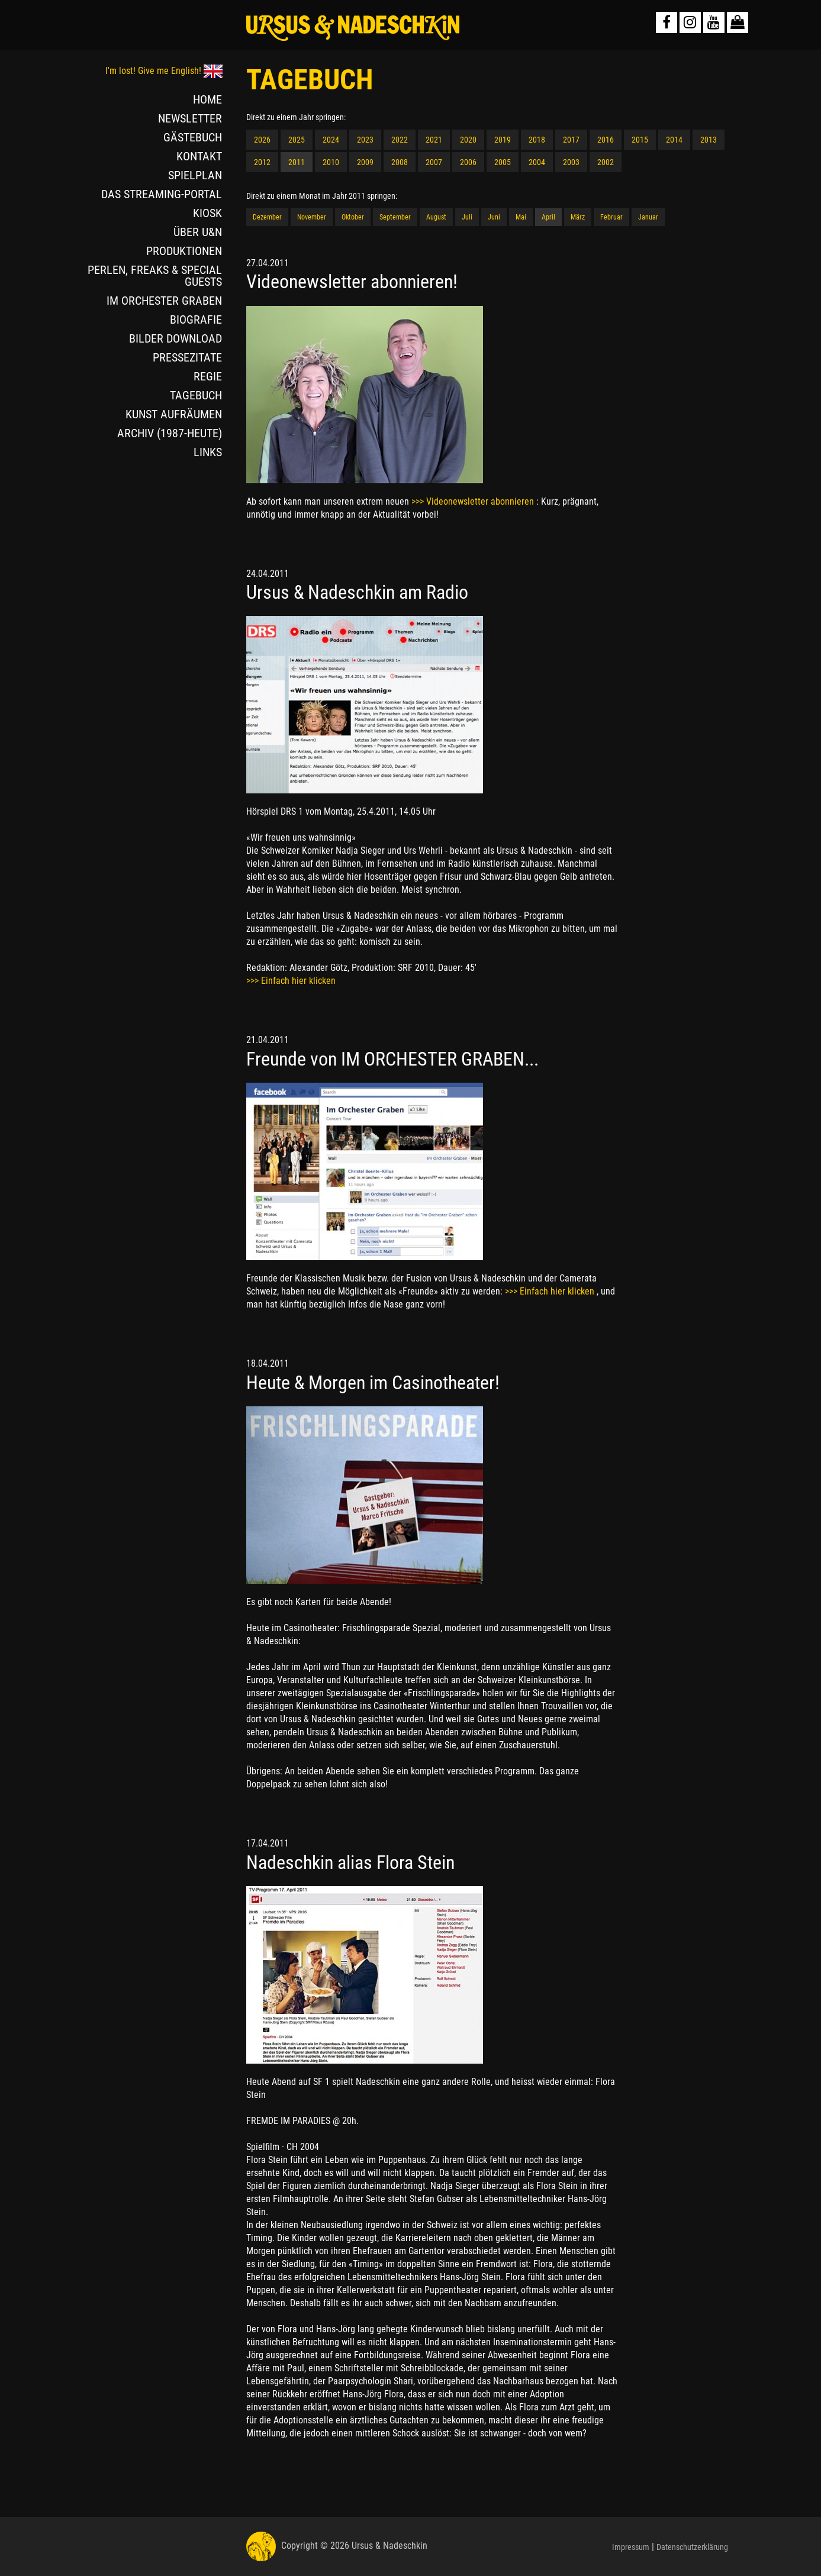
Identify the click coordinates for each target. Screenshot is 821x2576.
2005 (502, 162)
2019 (502, 139)
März (578, 217)
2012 (262, 162)
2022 (399, 139)
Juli (467, 217)
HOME (207, 99)
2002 (605, 162)
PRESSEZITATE (187, 357)
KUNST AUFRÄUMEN (173, 414)
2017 (571, 139)
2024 (331, 139)
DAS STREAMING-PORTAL (161, 194)
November (311, 217)
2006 (468, 162)
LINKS (208, 452)
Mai (521, 217)
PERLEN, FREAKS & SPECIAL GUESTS (155, 276)
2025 (296, 139)
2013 (708, 139)
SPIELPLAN (195, 175)
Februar (611, 217)
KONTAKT (199, 156)
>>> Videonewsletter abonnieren (473, 501)
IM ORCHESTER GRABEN (164, 300)
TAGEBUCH (196, 395)
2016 (605, 139)
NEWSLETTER (190, 118)
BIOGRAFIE (196, 319)
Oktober (353, 217)
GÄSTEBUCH (192, 137)
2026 (262, 139)
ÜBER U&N (197, 232)
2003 (571, 162)
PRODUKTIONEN (184, 251)
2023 (365, 139)
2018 (537, 139)
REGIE (208, 376)
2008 (399, 162)
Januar (648, 217)
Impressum (630, 2547)
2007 (434, 162)
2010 (331, 162)
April (548, 217)
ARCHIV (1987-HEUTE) (169, 433)
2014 (674, 139)
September (395, 217)
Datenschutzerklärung (692, 2547)
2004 (537, 162)
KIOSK (207, 213)
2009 (365, 162)
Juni (494, 217)
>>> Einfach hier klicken (291, 980)
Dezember (267, 217)
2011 (296, 162)
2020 (468, 139)
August (436, 217)
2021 (434, 139)
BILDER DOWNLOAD (175, 338)
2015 (640, 139)
